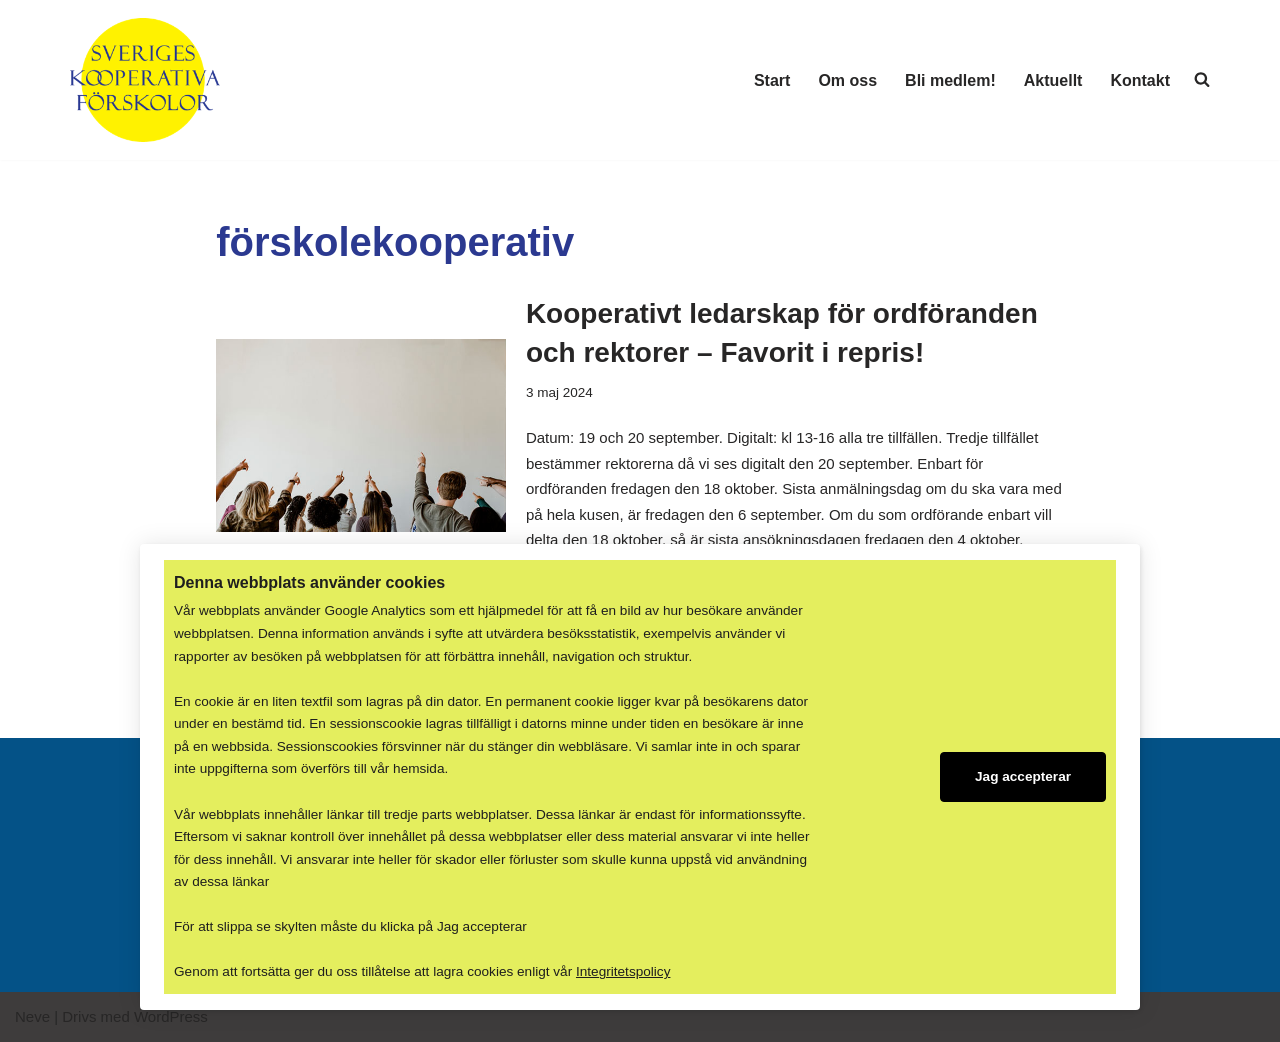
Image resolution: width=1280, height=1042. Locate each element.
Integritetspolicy (623, 972)
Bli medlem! (950, 80)
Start (772, 80)
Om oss (847, 80)
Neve (32, 1017)
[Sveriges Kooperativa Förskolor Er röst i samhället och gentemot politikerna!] (145, 80)
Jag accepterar (1023, 771)
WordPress (171, 1017)
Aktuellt (1053, 80)
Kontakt (1140, 80)
